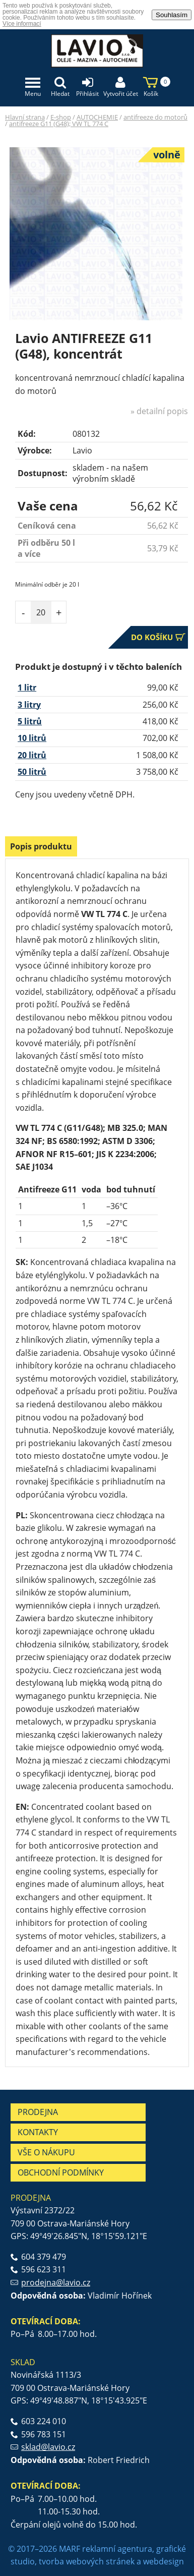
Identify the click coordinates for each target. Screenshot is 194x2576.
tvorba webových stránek (87, 2561)
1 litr (27, 687)
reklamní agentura (117, 2548)
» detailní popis (159, 411)
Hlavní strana (25, 117)
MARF (69, 2548)
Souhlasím (171, 15)
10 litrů (32, 737)
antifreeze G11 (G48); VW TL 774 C (58, 123)
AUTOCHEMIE (97, 117)
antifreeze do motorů (155, 117)
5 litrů (30, 721)
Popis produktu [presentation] (41, 846)
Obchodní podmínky (61, 2172)
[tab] (41, 847)
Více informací (22, 23)
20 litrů (32, 755)
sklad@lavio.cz (48, 2446)
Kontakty (38, 2132)
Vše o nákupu (46, 2152)
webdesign (163, 2561)
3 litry (29, 704)
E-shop (60, 117)
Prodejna (38, 2111)
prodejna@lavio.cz (55, 2282)
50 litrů (32, 771)
